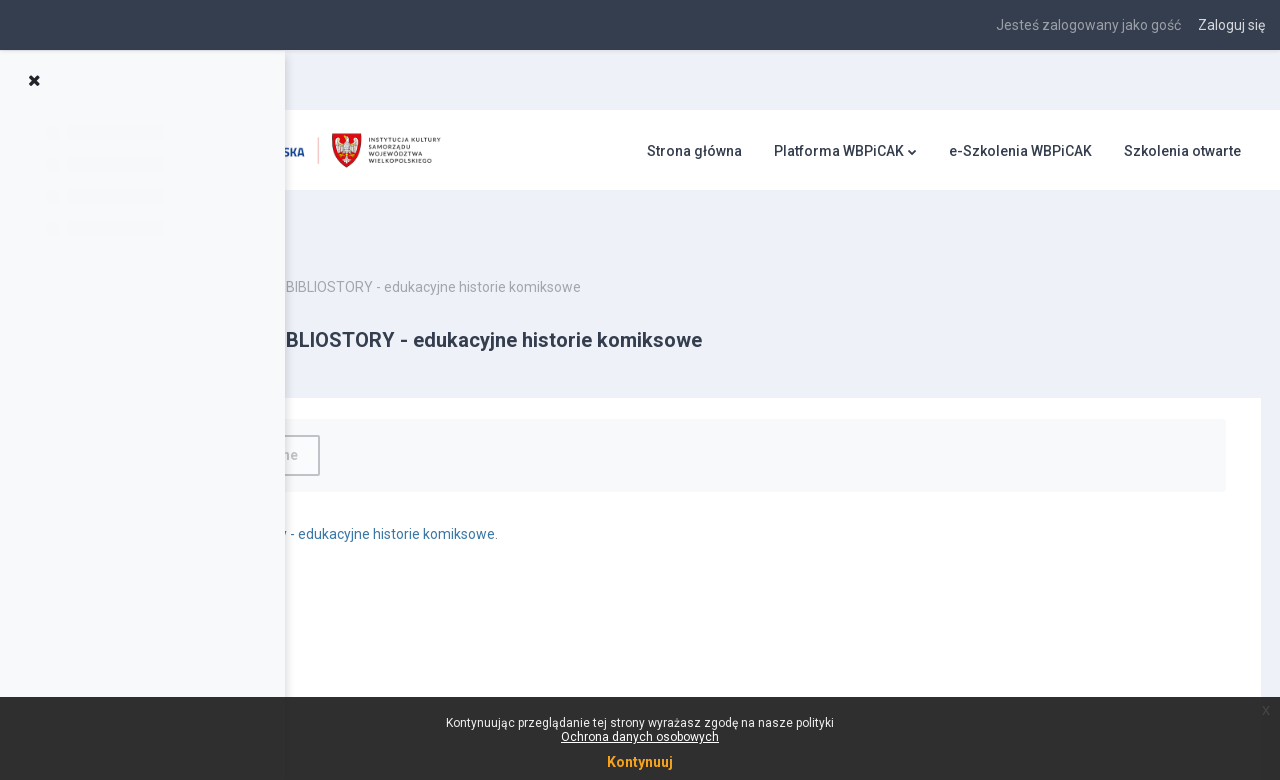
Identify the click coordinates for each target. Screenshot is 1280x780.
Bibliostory (396, 240)
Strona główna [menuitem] (694, 151)
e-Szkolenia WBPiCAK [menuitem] (1020, 151)
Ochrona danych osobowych (640, 737)
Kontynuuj (640, 762)
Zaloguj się (1231, 25)
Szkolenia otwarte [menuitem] (1182, 151)
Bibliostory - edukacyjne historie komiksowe (593, 487)
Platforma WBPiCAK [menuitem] (839, 151)
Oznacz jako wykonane (457, 408)
